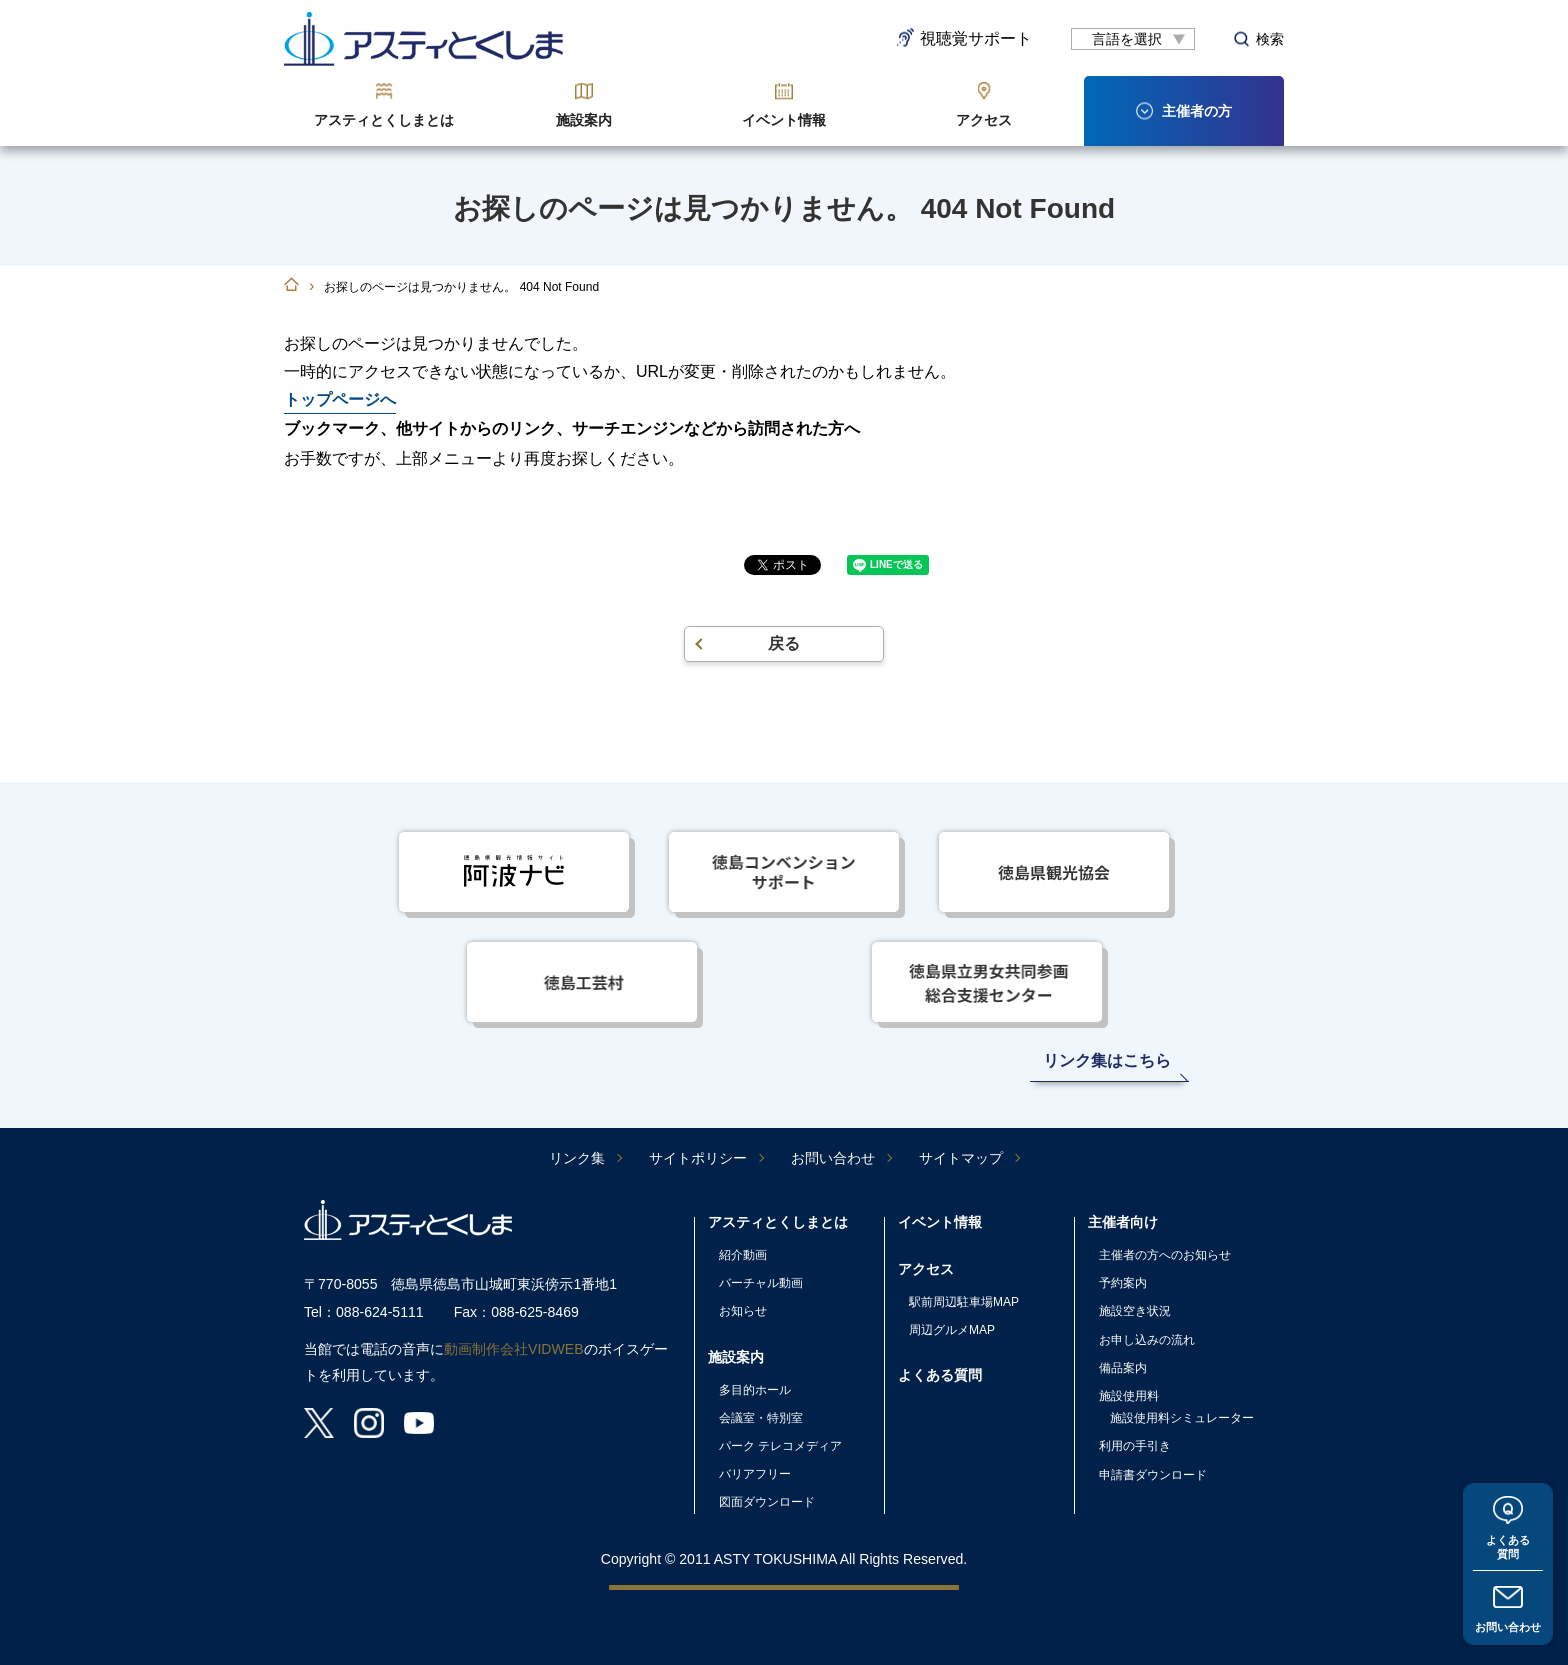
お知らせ (743, 1311)
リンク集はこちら (1107, 1060)
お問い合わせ (1508, 1626)
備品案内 (1123, 1368)
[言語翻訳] (1133, 39)
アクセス (984, 120)
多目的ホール (755, 1390)
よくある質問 (1508, 1543)
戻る (784, 643)
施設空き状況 (1135, 1311)
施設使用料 (1129, 1396)
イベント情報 (784, 120)
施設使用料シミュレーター (1182, 1418)
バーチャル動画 (761, 1283)
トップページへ (340, 399)
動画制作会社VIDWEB (514, 1349)
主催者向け (1123, 1222)
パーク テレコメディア (780, 1446)
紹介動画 (743, 1255)
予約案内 (1123, 1283)
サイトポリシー (698, 1158)
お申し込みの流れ (1147, 1340)
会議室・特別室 (761, 1418)
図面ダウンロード (767, 1502)
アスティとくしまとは (384, 120)
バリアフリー (755, 1474)
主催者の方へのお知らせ (1165, 1255)
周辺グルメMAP (952, 1330)
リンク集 (577, 1158)
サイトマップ (961, 1158)
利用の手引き (1135, 1446)
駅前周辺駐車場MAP (964, 1302)
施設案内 (584, 120)
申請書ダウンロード (1153, 1475)
